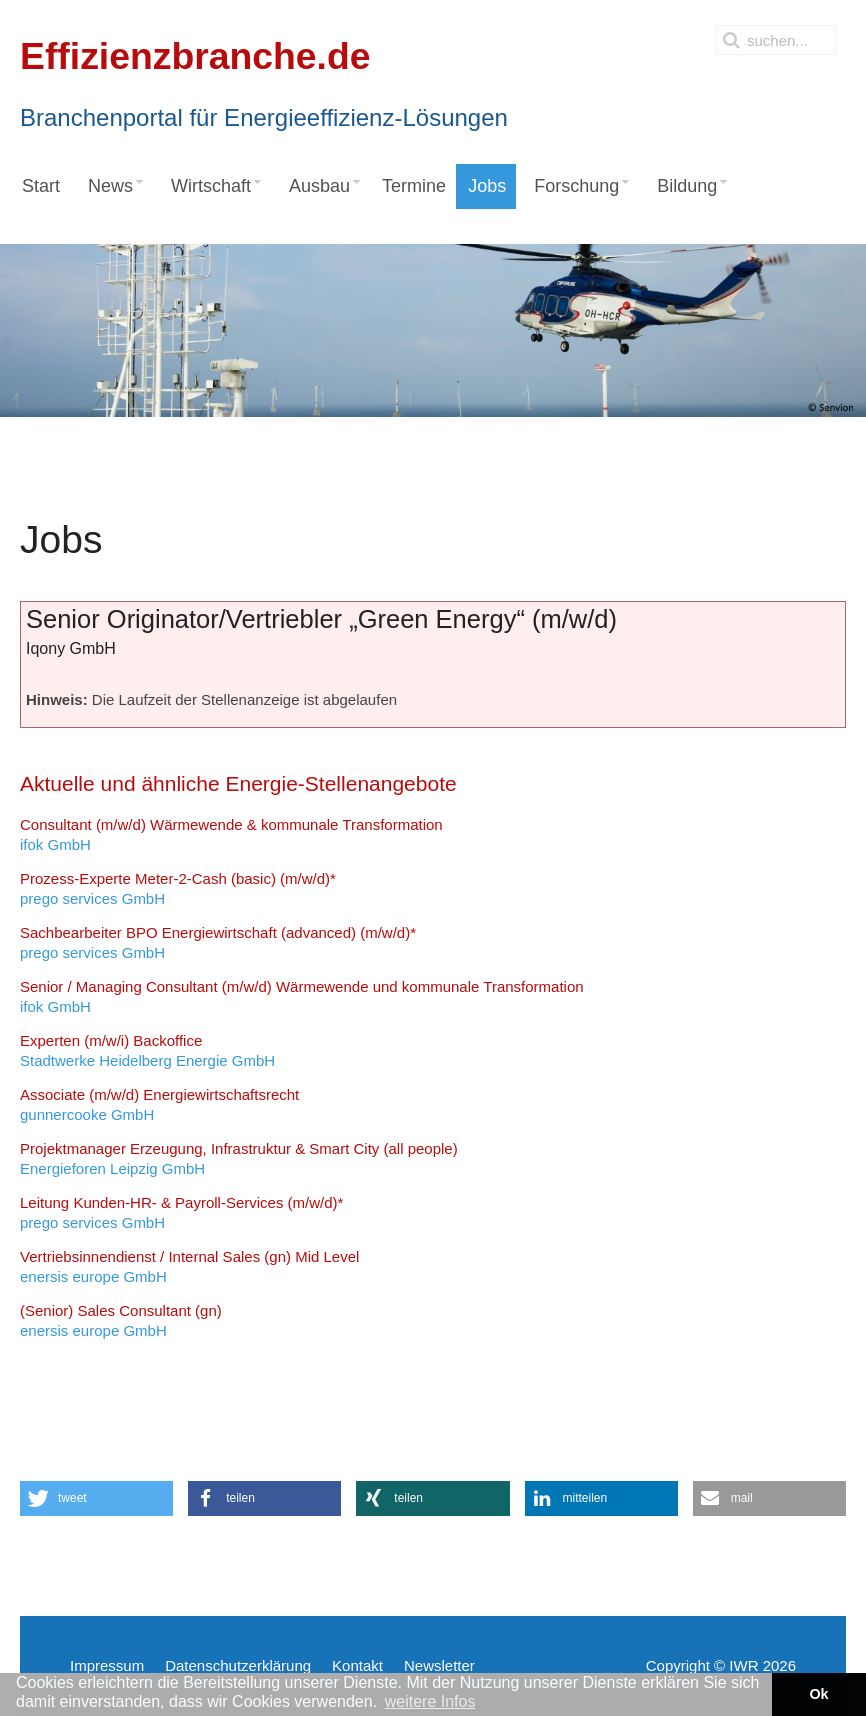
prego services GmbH (178, 888)
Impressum (107, 1665)
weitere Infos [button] (430, 1701)
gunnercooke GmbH (159, 1104)
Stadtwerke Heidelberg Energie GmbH (147, 1050)
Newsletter (439, 1665)
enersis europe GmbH (189, 1266)
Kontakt (357, 1665)
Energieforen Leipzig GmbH (239, 1158)
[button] (96, 1498)
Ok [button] (818, 1694)
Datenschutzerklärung (238, 1665)
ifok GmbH (231, 834)
